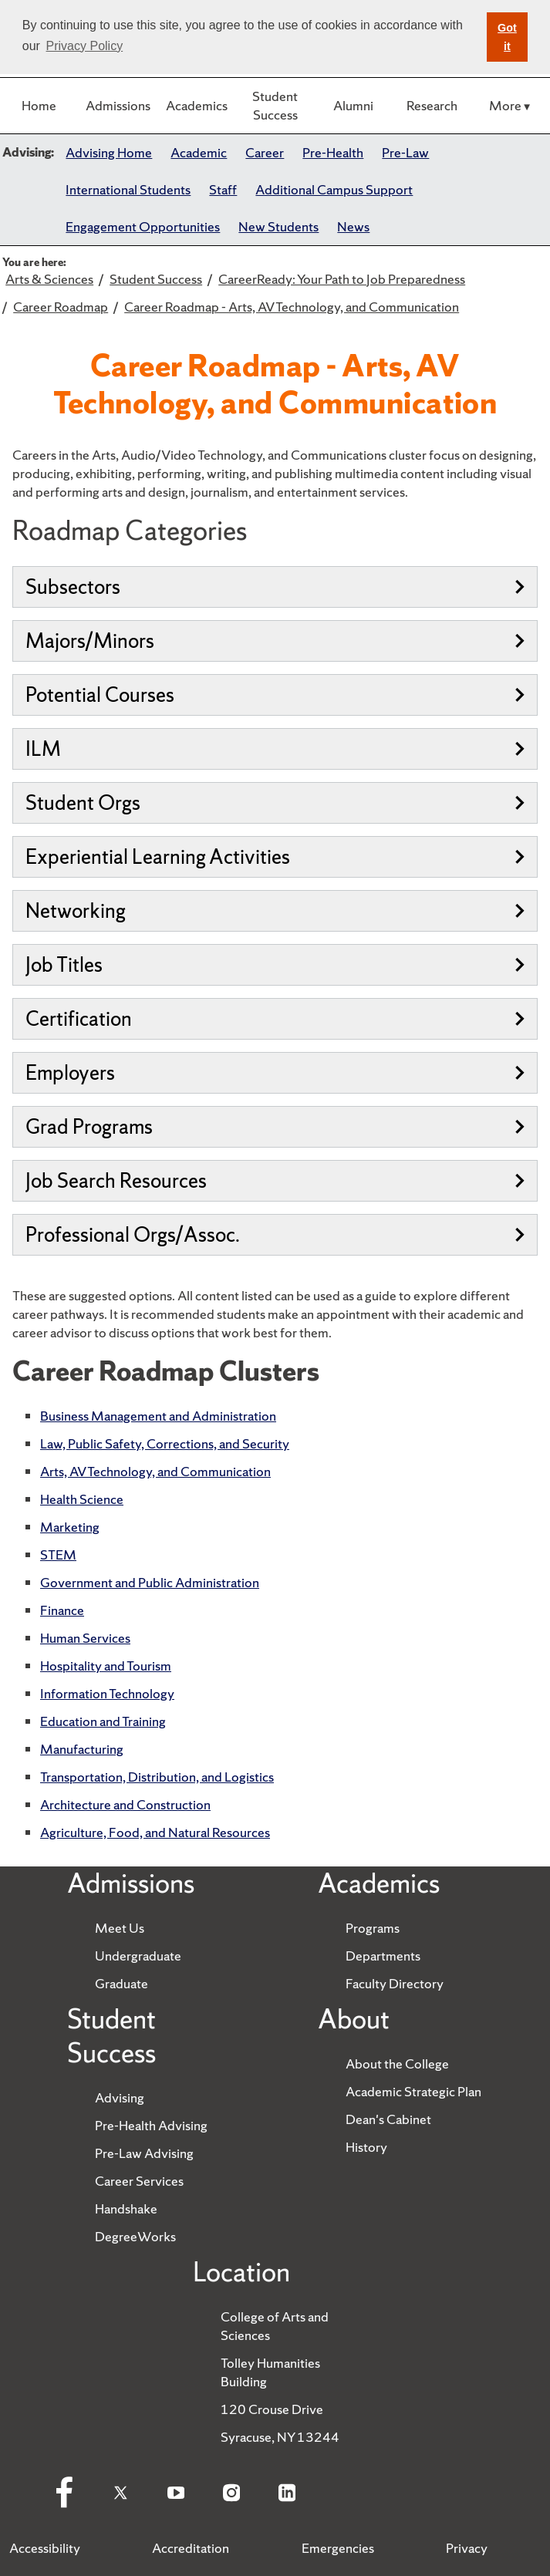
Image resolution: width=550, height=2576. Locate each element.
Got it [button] (507, 37)
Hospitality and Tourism (105, 1665)
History (366, 2147)
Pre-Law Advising (144, 2153)
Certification (275, 1018)
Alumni (353, 105)
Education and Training (103, 1721)
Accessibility (44, 2548)
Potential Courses (275, 694)
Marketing (70, 1527)
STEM (58, 1554)
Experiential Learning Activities (275, 856)
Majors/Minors (275, 640)
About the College (397, 2063)
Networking (275, 910)
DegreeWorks (135, 2236)
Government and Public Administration (149, 1582)
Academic (198, 152)
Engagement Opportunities (143, 226)
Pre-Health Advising (151, 2125)
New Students (278, 226)
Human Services (85, 1638)
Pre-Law (405, 152)
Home (39, 105)
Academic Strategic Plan (413, 2091)
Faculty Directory (395, 1983)
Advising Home (109, 152)
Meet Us (119, 1928)
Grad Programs (275, 1126)
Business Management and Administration (158, 1416)
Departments (383, 1955)
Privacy (467, 2548)
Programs (373, 1928)
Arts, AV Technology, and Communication (155, 1471)
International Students (128, 189)
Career (264, 152)
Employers (275, 1072)
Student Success (275, 105)
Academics (197, 105)
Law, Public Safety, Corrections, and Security (164, 1443)
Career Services (139, 2181)
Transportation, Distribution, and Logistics (157, 1776)
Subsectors (275, 586)
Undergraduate (138, 1955)
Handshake (126, 2208)
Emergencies (338, 2548)
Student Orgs (275, 802)
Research (432, 105)
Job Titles (275, 964)
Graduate (121, 1983)
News (353, 226)
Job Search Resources (275, 1180)
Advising (119, 2097)
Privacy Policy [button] (84, 45)
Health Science (81, 1499)
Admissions (118, 105)
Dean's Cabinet (388, 2119)
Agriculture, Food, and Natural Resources (155, 1832)
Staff (223, 189)
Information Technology (107, 1693)
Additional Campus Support (334, 189)
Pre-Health (332, 152)
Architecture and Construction (125, 1804)
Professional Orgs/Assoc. (275, 1234)
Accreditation (190, 2548)
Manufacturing (81, 1749)
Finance (62, 1610)
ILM (275, 748)
